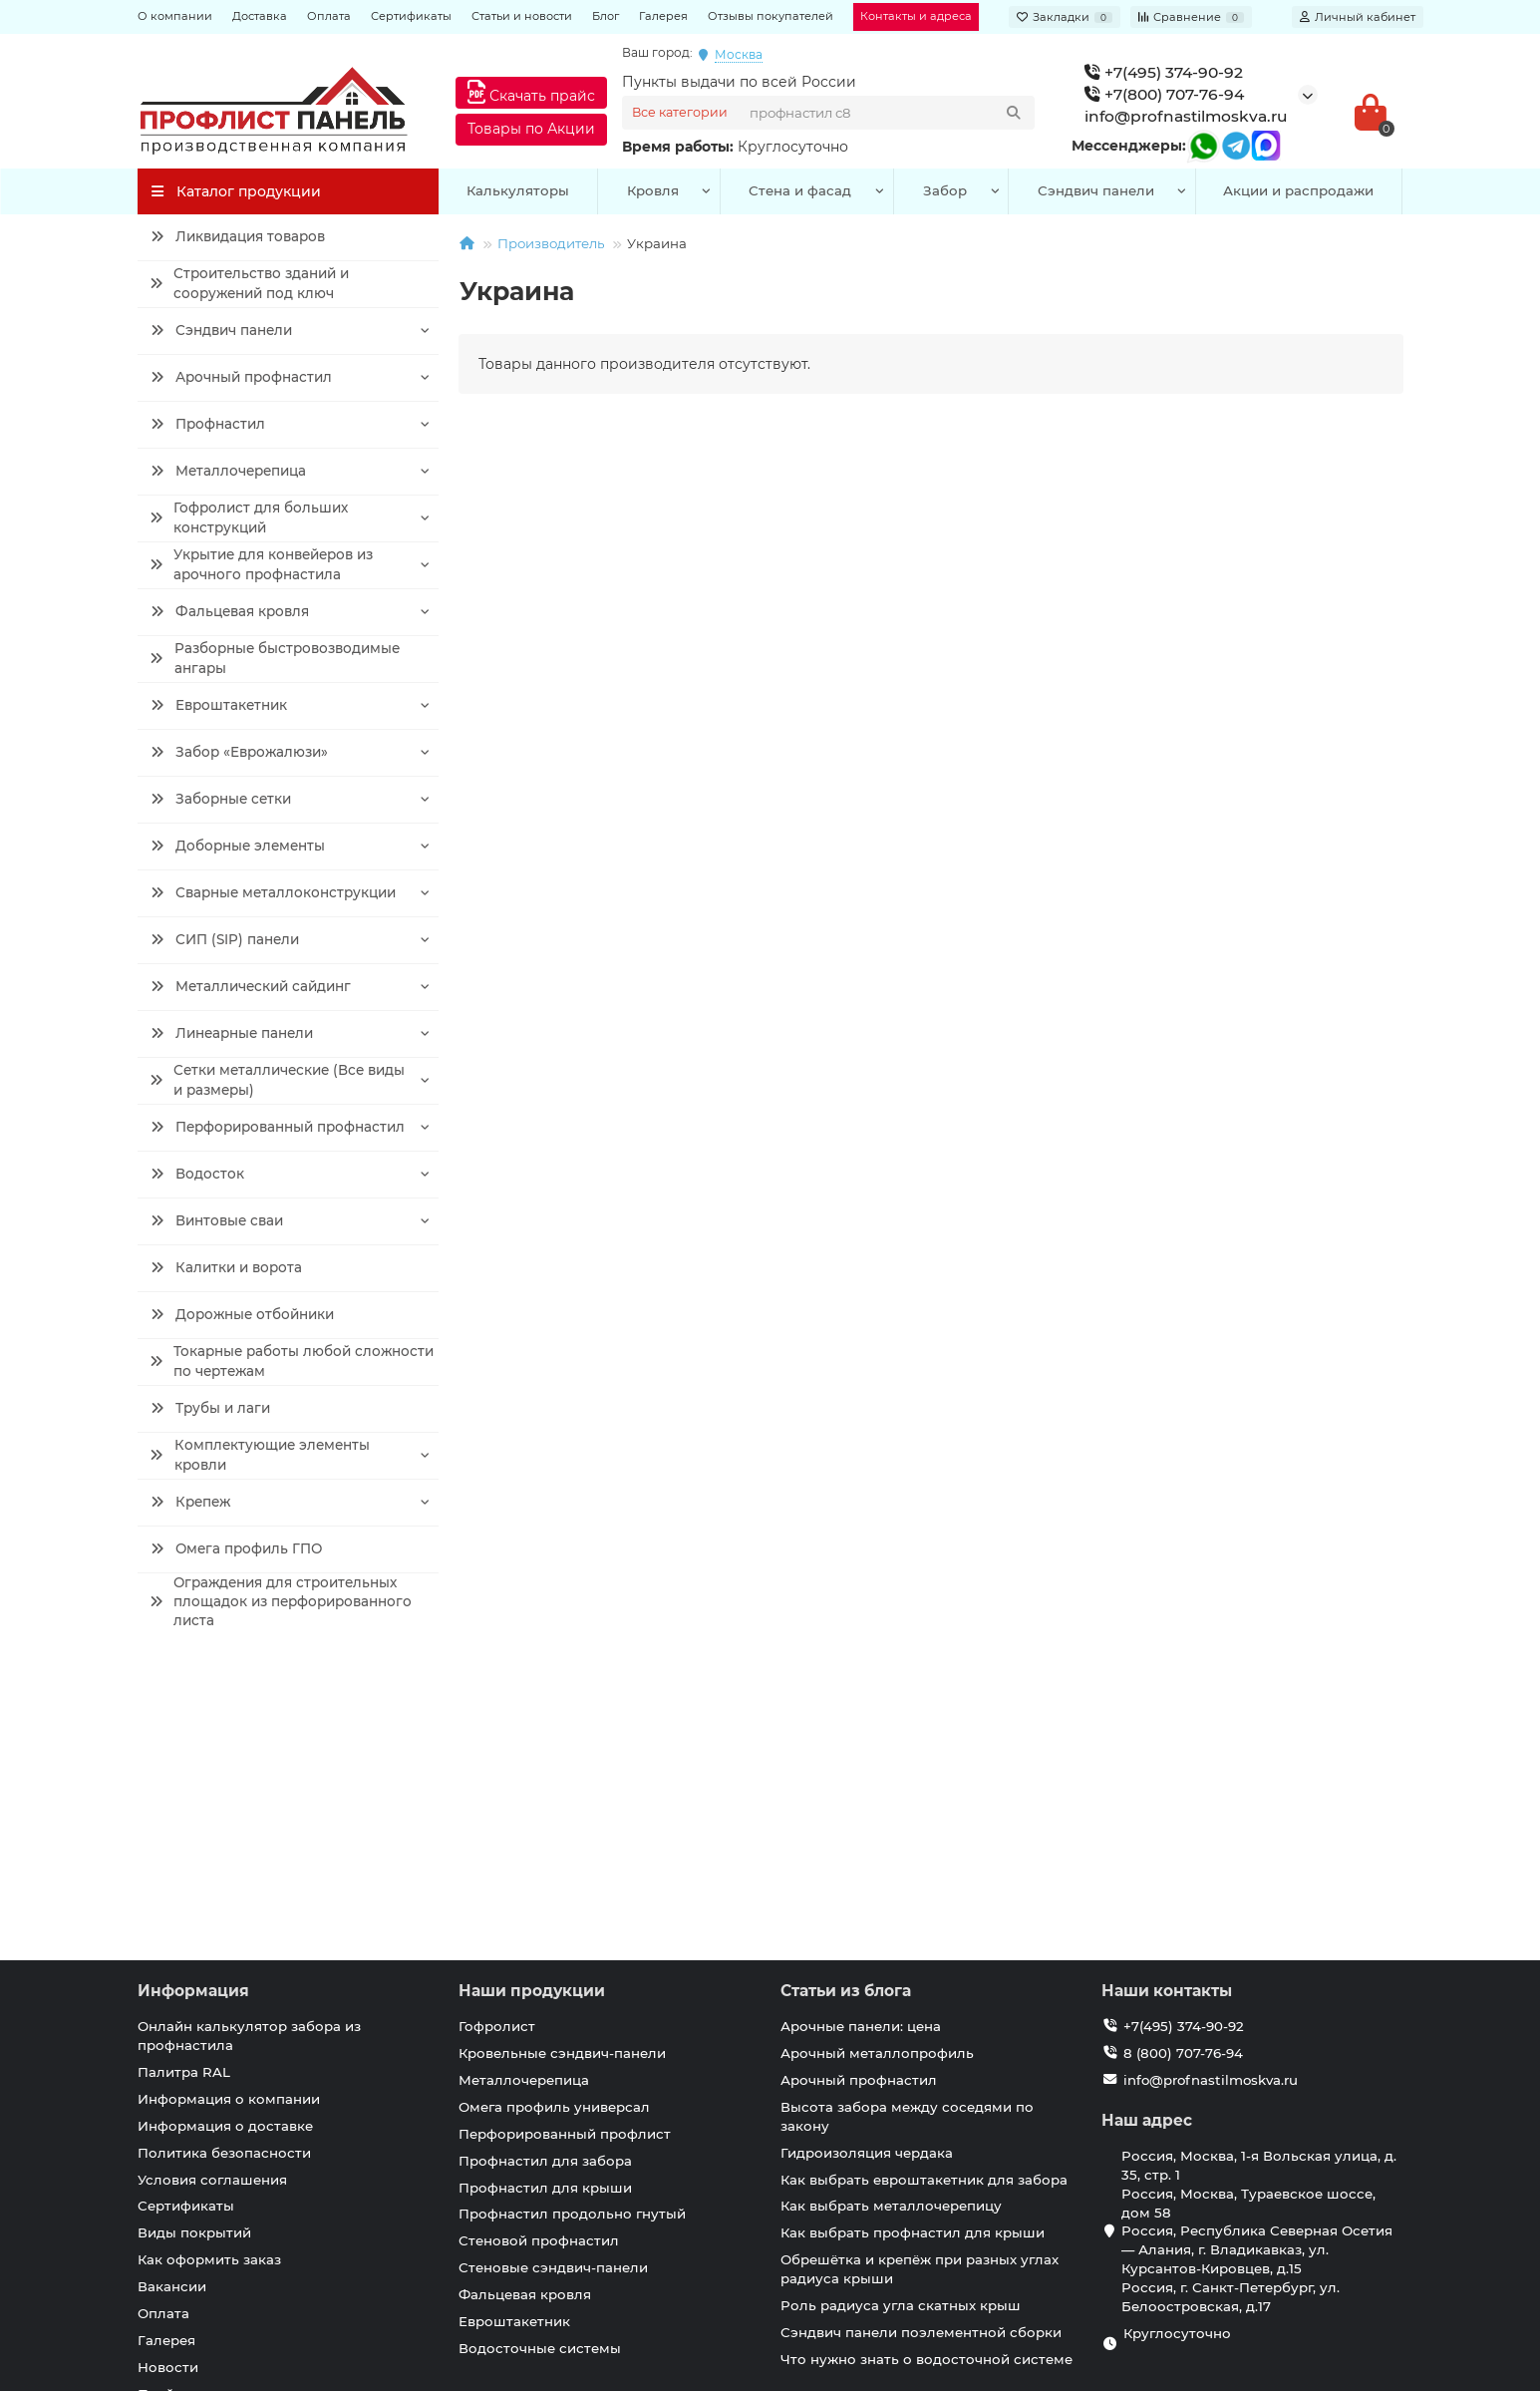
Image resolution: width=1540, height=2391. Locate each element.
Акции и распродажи (1298, 190)
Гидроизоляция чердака (866, 1869)
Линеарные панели (232, 1033)
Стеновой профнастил (539, 1956)
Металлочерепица (228, 471)
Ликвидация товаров (238, 236)
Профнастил (208, 424)
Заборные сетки (221, 799)
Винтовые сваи (217, 1220)
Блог (605, 16)
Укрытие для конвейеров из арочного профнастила (261, 564)
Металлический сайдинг (250, 986)
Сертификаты (411, 16)
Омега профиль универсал (554, 1823)
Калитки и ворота (226, 1267)
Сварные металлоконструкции (273, 892)
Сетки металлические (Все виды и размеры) (276, 1080)
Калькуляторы (517, 190)
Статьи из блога (845, 1706)
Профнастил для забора (545, 1876)
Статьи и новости (521, 16)
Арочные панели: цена (860, 1742)
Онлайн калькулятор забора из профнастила (249, 1751)
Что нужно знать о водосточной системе (926, 2075)
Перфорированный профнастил (278, 1127)
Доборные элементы (238, 846)
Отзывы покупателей (770, 16)
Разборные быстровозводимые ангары (275, 658)
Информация (193, 1706)
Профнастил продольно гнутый (572, 1929)
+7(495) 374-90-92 (1163, 72)
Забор (945, 190)
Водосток (197, 1174)
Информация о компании (229, 1815)
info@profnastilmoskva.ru (1186, 116)
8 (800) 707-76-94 (1183, 1769)
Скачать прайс (531, 92)
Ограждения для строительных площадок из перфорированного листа (280, 1601)
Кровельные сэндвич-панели (562, 1769)
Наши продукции (532, 1706)
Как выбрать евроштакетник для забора (924, 1895)
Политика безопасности (224, 1869)
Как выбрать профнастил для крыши (912, 1948)
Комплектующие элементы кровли (260, 1455)
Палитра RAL (184, 1788)
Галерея (663, 16)
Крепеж (190, 1502)
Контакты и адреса (916, 16)
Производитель (550, 243)
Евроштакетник (219, 705)
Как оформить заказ (209, 1975)
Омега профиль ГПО (236, 1548)
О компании (175, 16)
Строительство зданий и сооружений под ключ (249, 283)
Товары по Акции (531, 129)
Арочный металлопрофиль (877, 1769)
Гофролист (497, 1742)
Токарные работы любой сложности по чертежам (291, 1361)
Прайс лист (178, 2110)
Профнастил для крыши (545, 1903)
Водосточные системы (540, 2064)
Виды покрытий (194, 1948)
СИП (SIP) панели (224, 939)
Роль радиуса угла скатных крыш (900, 2021)
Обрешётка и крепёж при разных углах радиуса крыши (919, 1984)
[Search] (886, 113)
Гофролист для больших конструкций (249, 518)
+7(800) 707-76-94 (1164, 94)
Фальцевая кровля (229, 611)
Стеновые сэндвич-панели (553, 1983)
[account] (1357, 17)
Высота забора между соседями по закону (907, 1832)
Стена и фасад (800, 190)
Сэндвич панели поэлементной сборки (921, 2048)
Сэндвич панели (221, 330)
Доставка (259, 16)
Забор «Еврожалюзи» (239, 752)
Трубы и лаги (210, 1408)
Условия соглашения (212, 1895)
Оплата (329, 16)
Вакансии (172, 2002)
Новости (168, 2083)
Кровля (653, 190)
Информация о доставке (225, 1842)
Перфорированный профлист (565, 1850)
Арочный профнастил (241, 377)
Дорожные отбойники (242, 1314)
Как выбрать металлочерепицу (891, 1921)
